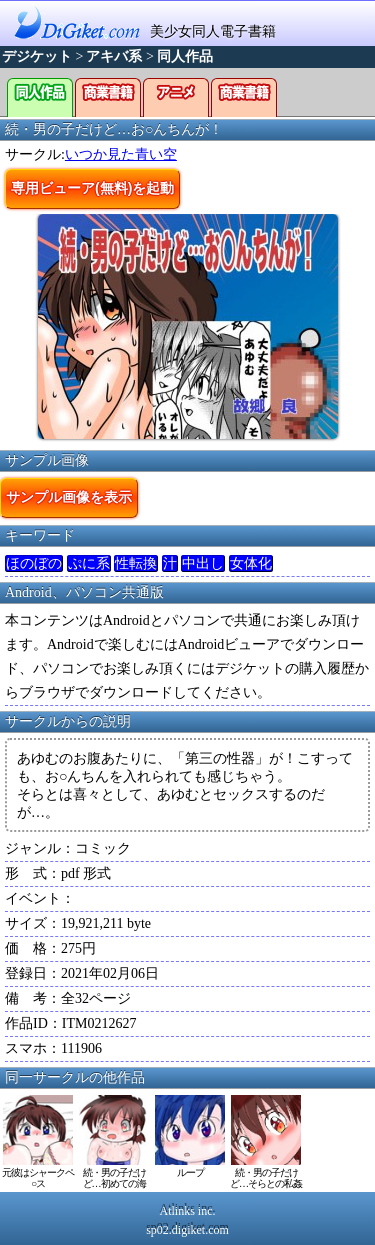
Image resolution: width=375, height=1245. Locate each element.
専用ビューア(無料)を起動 (92, 188)
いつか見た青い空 (121, 154)
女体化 (251, 563)
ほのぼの (34, 563)
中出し (203, 563)
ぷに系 (89, 563)
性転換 (136, 563)
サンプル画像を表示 (69, 497)
